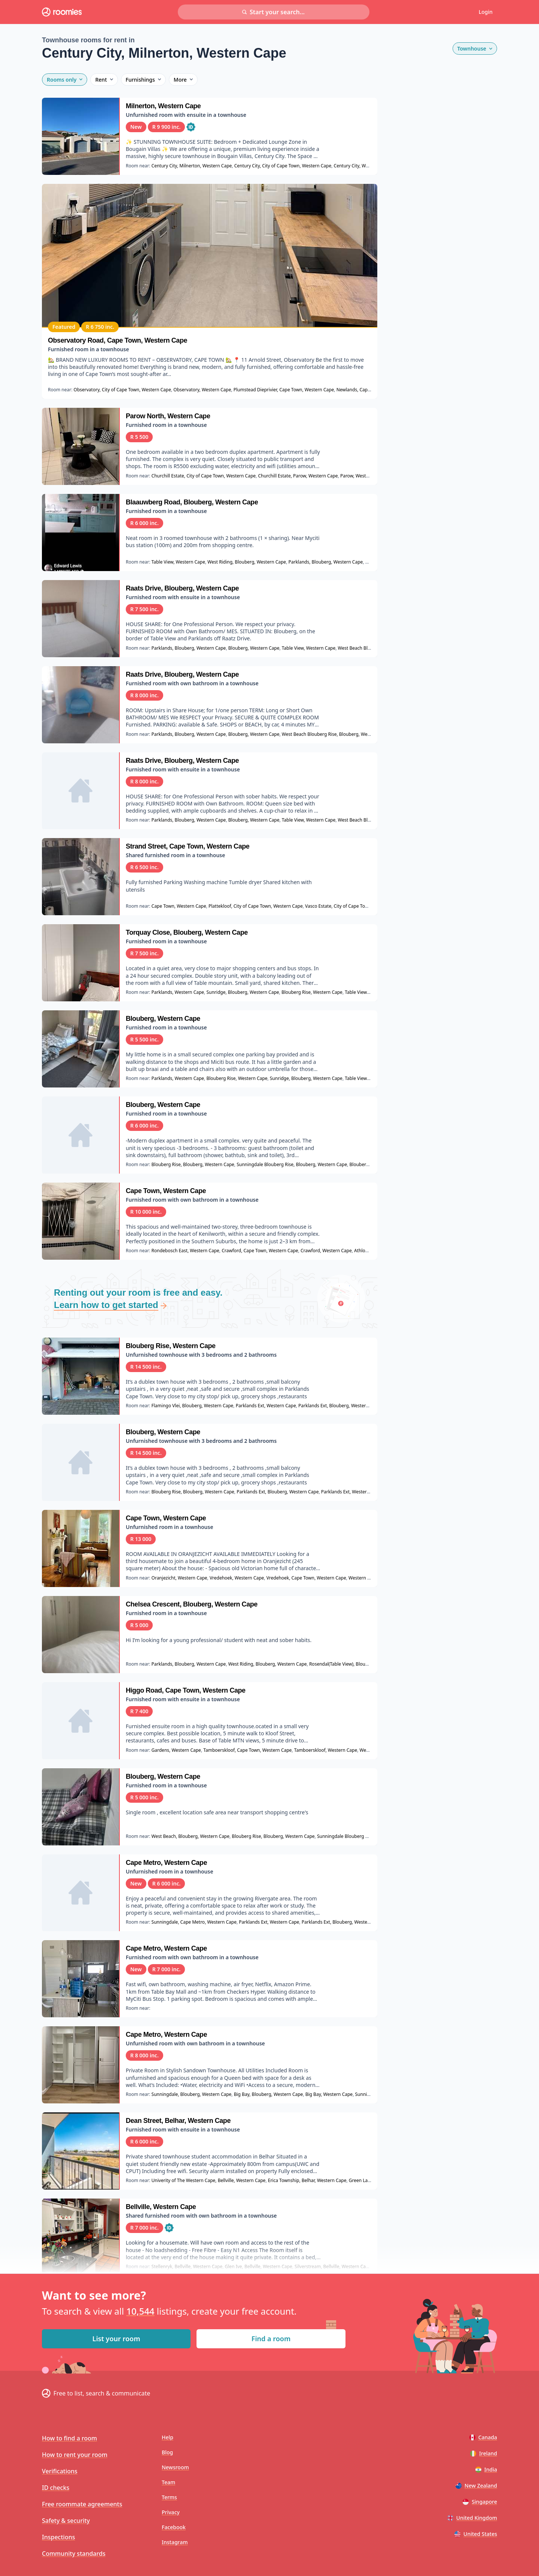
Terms (169, 2497)
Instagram (175, 2542)
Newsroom (175, 2467)
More (183, 79)
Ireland (483, 2453)
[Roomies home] (62, 11)
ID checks (55, 2488)
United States (475, 2533)
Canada (483, 2437)
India (486, 2469)
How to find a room (69, 2438)
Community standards (74, 2553)
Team (168, 2482)
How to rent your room (74, 2455)
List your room (116, 2338)
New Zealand (476, 2485)
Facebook (174, 2527)
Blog (167, 2452)
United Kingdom (472, 2517)
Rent (104, 79)
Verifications (59, 2471)
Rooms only (64, 79)
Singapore (480, 2501)
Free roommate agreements (82, 2504)
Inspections (58, 2537)
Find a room (271, 2338)
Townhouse (475, 48)
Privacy (171, 2512)
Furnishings (143, 79)
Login (486, 11)
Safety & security (66, 2520)
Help (167, 2437)
